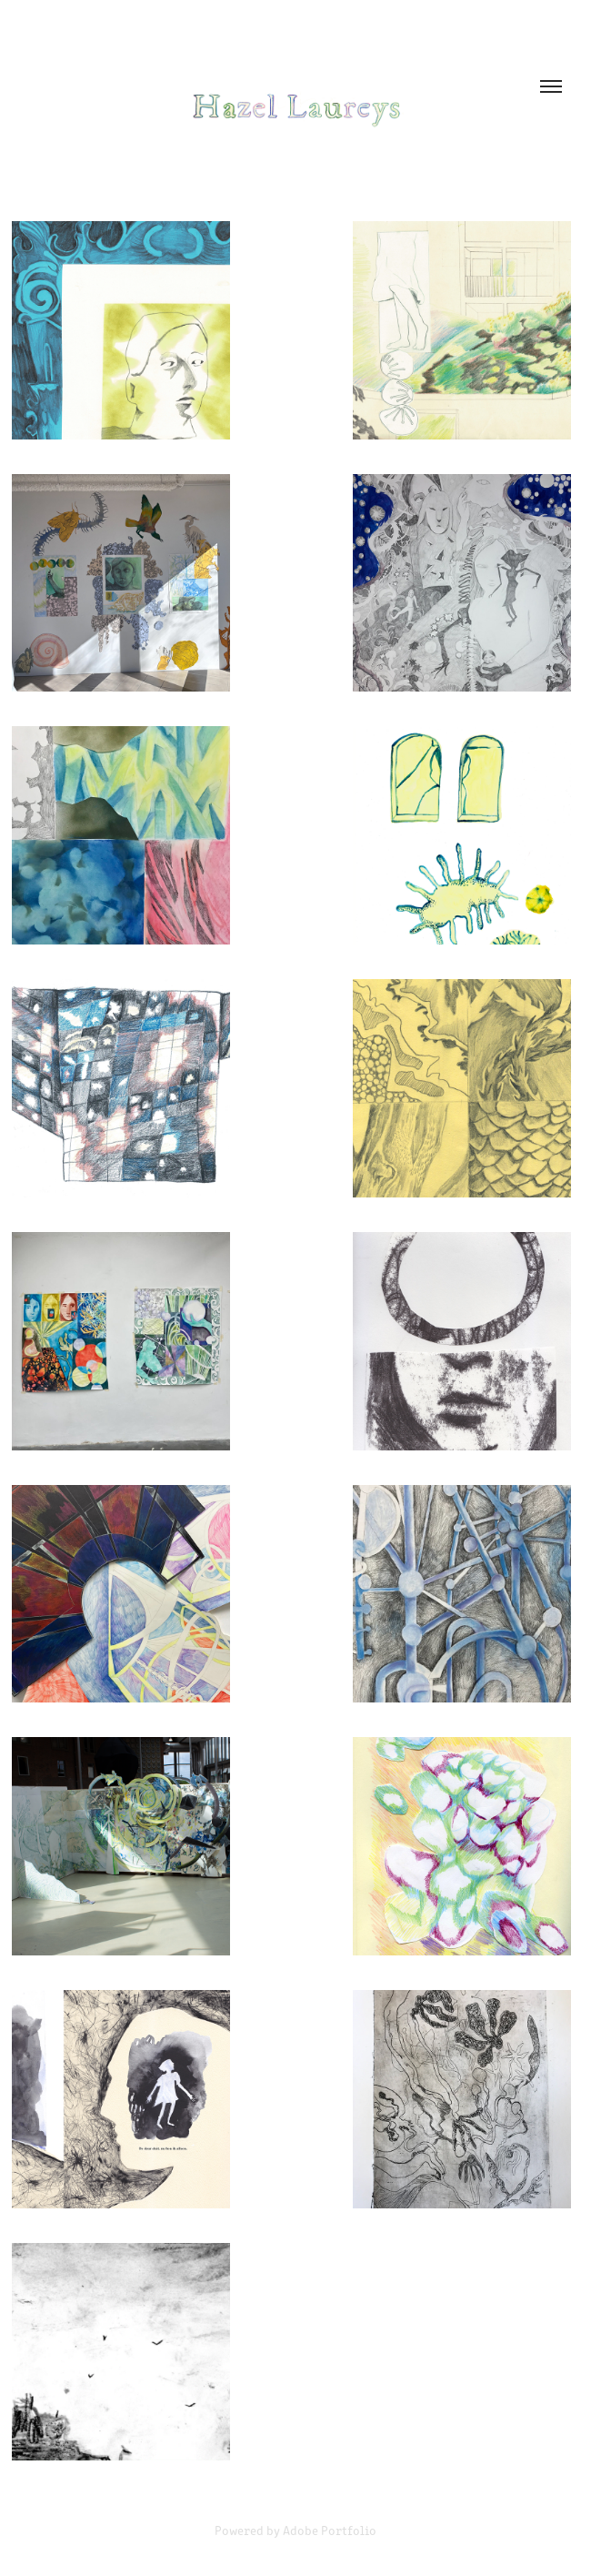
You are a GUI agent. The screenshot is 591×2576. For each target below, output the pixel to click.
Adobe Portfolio (329, 2530)
